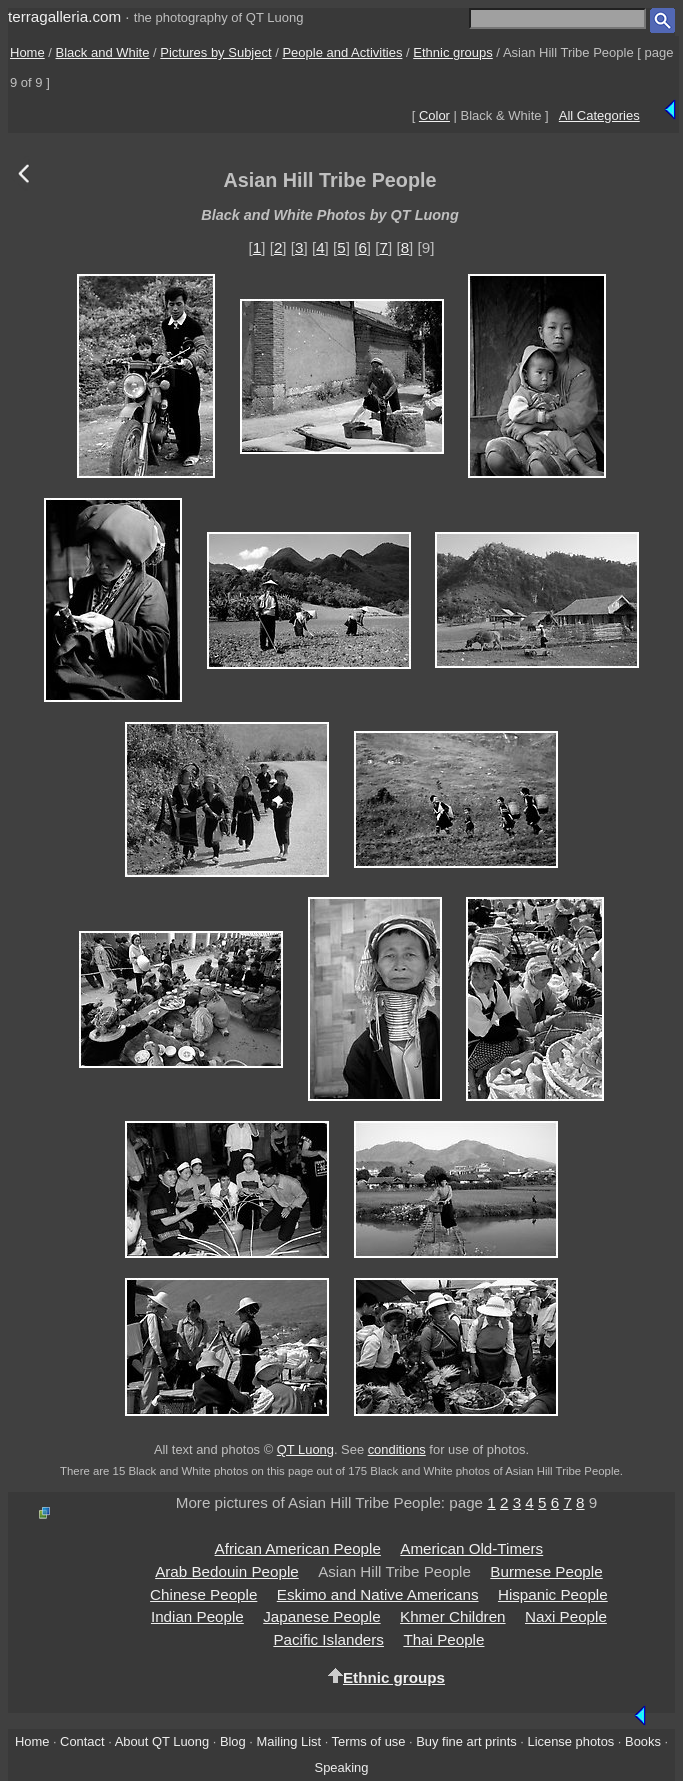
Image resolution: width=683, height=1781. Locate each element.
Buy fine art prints (466, 1741)
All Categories (599, 115)
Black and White (103, 52)
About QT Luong (162, 1741)
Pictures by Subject (215, 52)
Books (643, 1741)
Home (27, 52)
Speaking (342, 1767)
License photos (570, 1741)
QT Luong (305, 1449)
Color (434, 115)
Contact (82, 1741)
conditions (397, 1449)
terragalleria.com (64, 16)
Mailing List (289, 1741)
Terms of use (369, 1741)
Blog (233, 1741)
